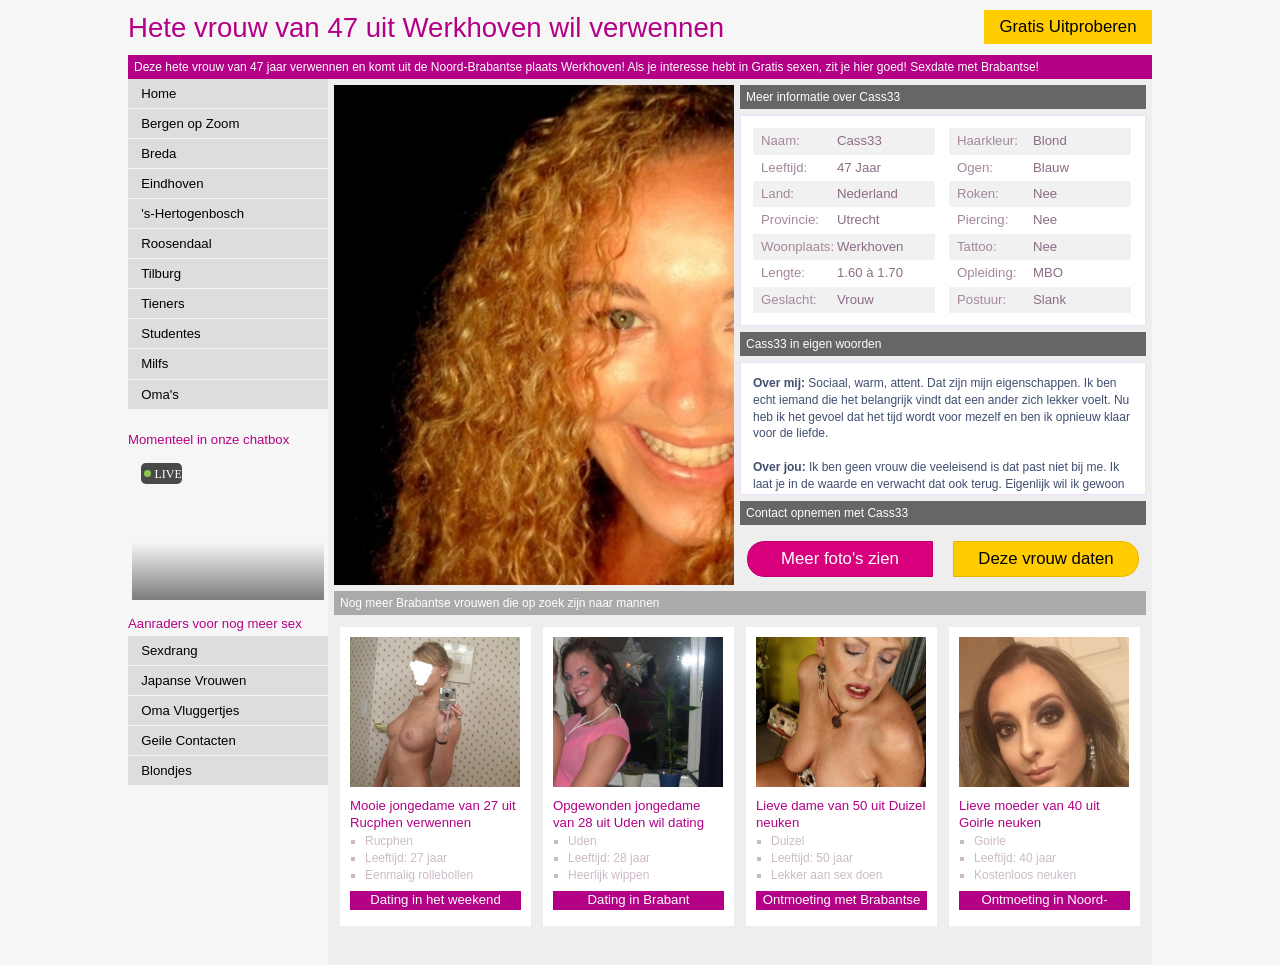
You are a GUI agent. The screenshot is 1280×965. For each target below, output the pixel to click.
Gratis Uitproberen (1067, 26)
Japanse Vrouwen (193, 680)
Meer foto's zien (840, 558)
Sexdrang (169, 650)
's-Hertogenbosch (192, 213)
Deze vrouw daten (1045, 558)
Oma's (160, 394)
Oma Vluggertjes (190, 710)
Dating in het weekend (435, 899)
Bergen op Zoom (190, 123)
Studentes (170, 333)
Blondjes (166, 770)
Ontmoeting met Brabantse (842, 899)
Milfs (154, 363)
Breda (158, 153)
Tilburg (161, 273)
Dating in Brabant (639, 899)
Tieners (162, 303)
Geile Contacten (188, 740)
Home (158, 93)
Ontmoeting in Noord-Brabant (1044, 900)
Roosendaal (176, 243)
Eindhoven (172, 183)
